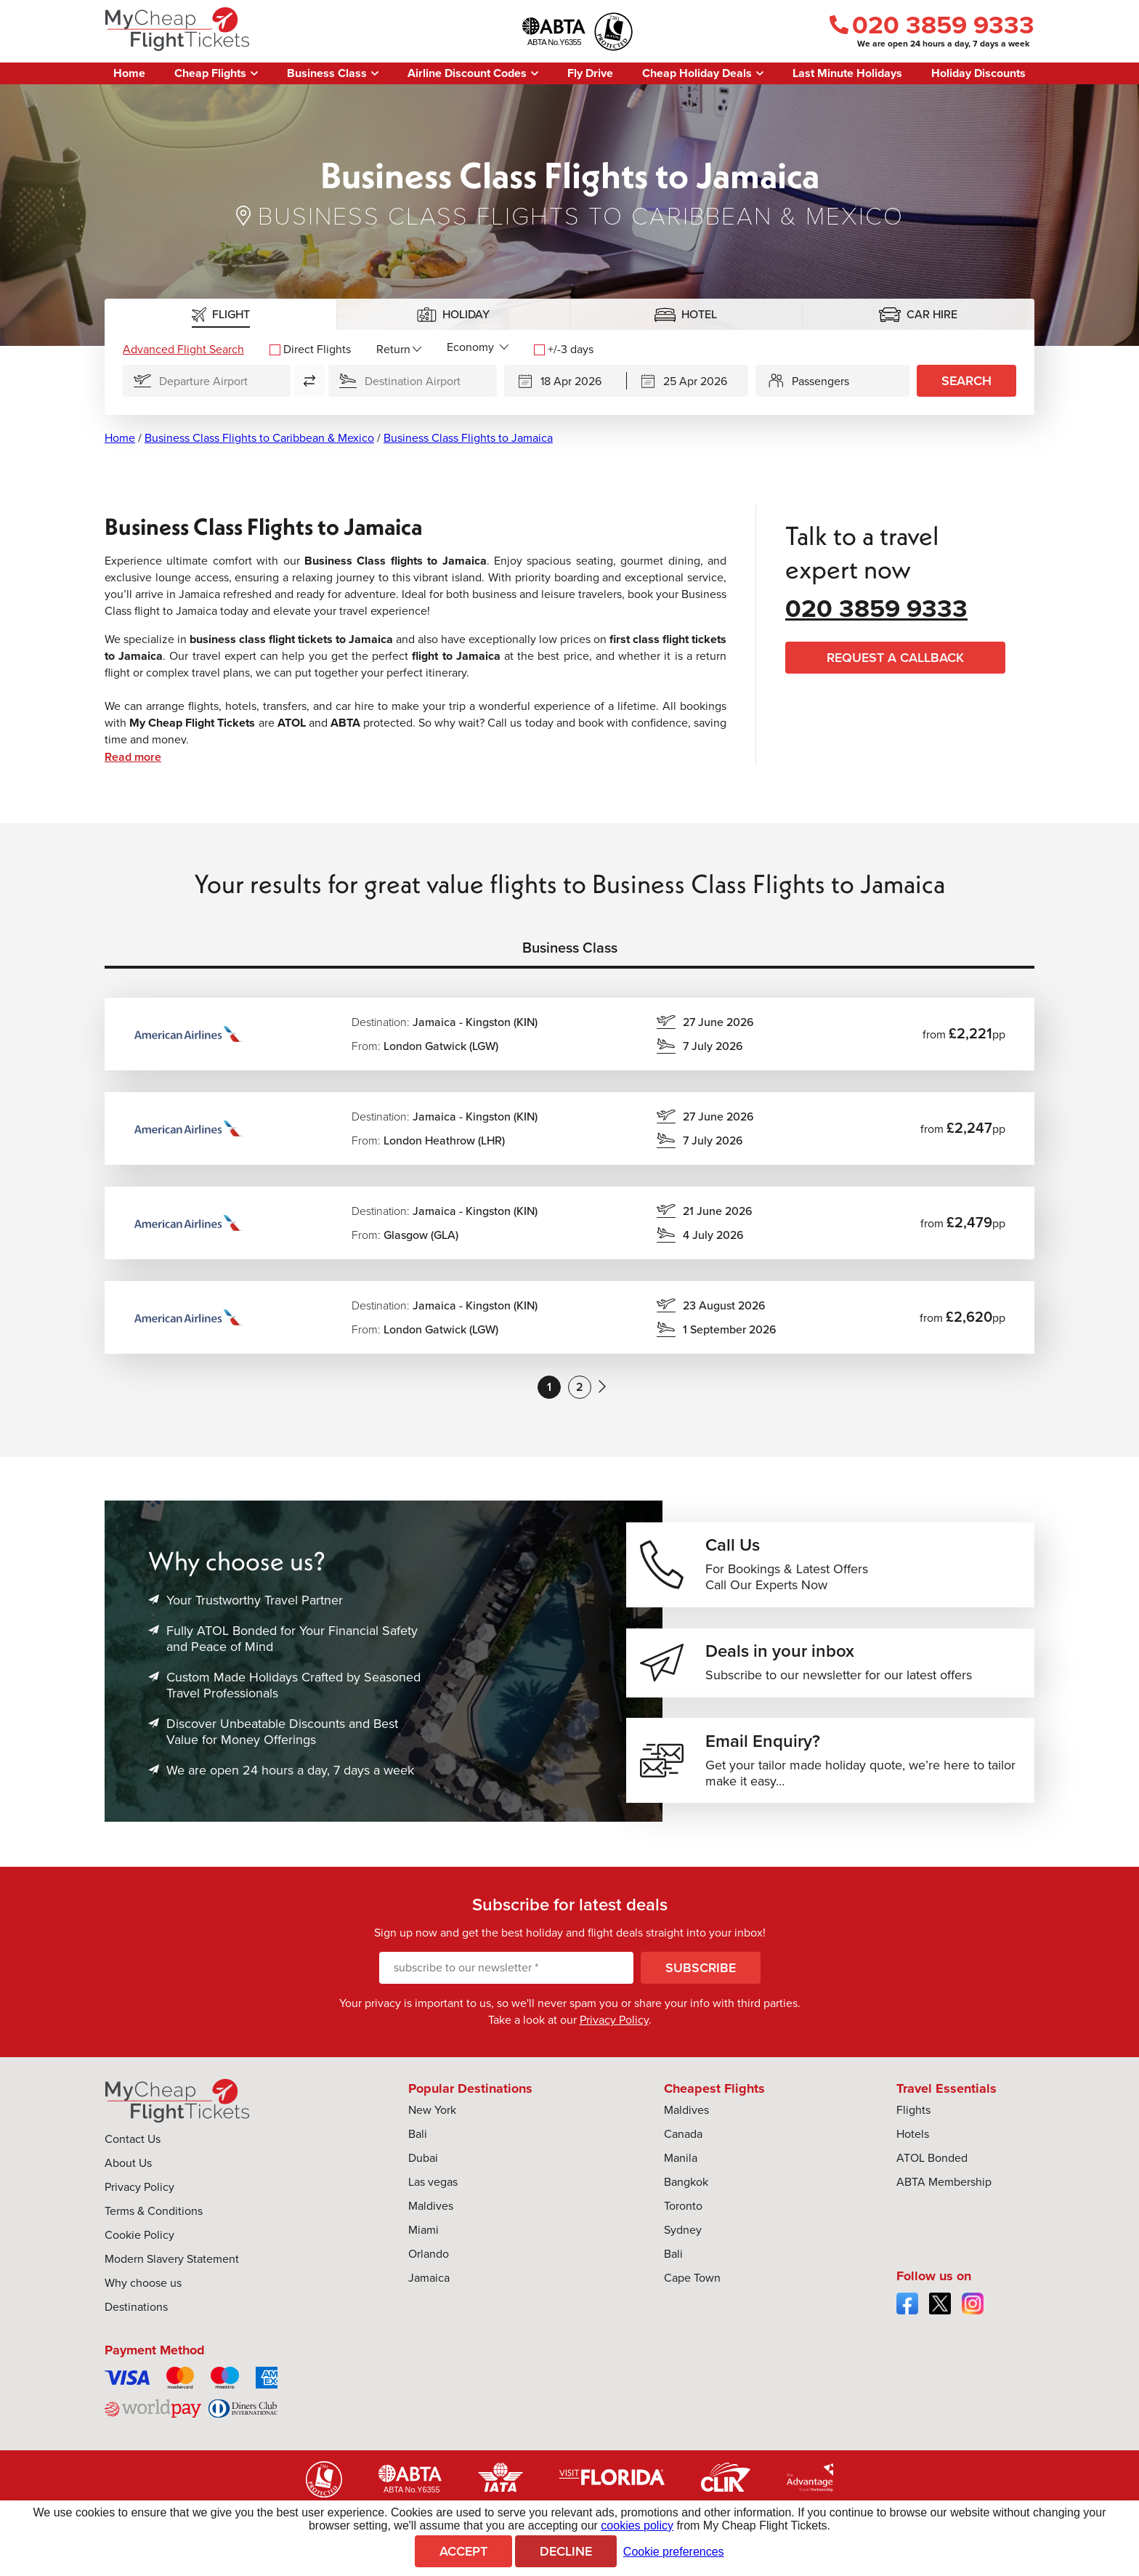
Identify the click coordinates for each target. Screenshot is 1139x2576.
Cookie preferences (673, 2551)
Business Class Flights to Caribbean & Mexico (259, 437)
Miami (423, 2235)
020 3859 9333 (932, 25)
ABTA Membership (944, 2187)
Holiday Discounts (978, 73)
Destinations (136, 2312)
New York (432, 2115)
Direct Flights (310, 349)
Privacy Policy (614, 2025)
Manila (680, 2163)
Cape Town (692, 2283)
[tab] (221, 314)
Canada (683, 2139)
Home (129, 73)
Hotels (912, 2139)
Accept (463, 2551)
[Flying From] (207, 381)
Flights (913, 2115)
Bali (417, 2139)
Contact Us (133, 2144)
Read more (133, 756)
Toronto (683, 2211)
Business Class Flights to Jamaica (468, 437)
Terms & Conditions (154, 2216)
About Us (128, 2168)
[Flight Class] (477, 347)
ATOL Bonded (932, 2163)
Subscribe (700, 1973)
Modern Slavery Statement (172, 2264)
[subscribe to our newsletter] (506, 1974)
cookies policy (637, 2525)
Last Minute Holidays (847, 73)
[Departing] (565, 381)
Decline (566, 2551)
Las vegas (433, 2187)
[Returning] (687, 381)
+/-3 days (563, 349)
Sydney (683, 2235)
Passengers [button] (820, 381)
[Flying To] (412, 381)
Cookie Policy (139, 2240)
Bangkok (686, 2187)
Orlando (428, 2259)
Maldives (430, 2211)
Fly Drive (590, 73)
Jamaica (429, 2283)
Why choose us (143, 2288)
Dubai (423, 2163)
